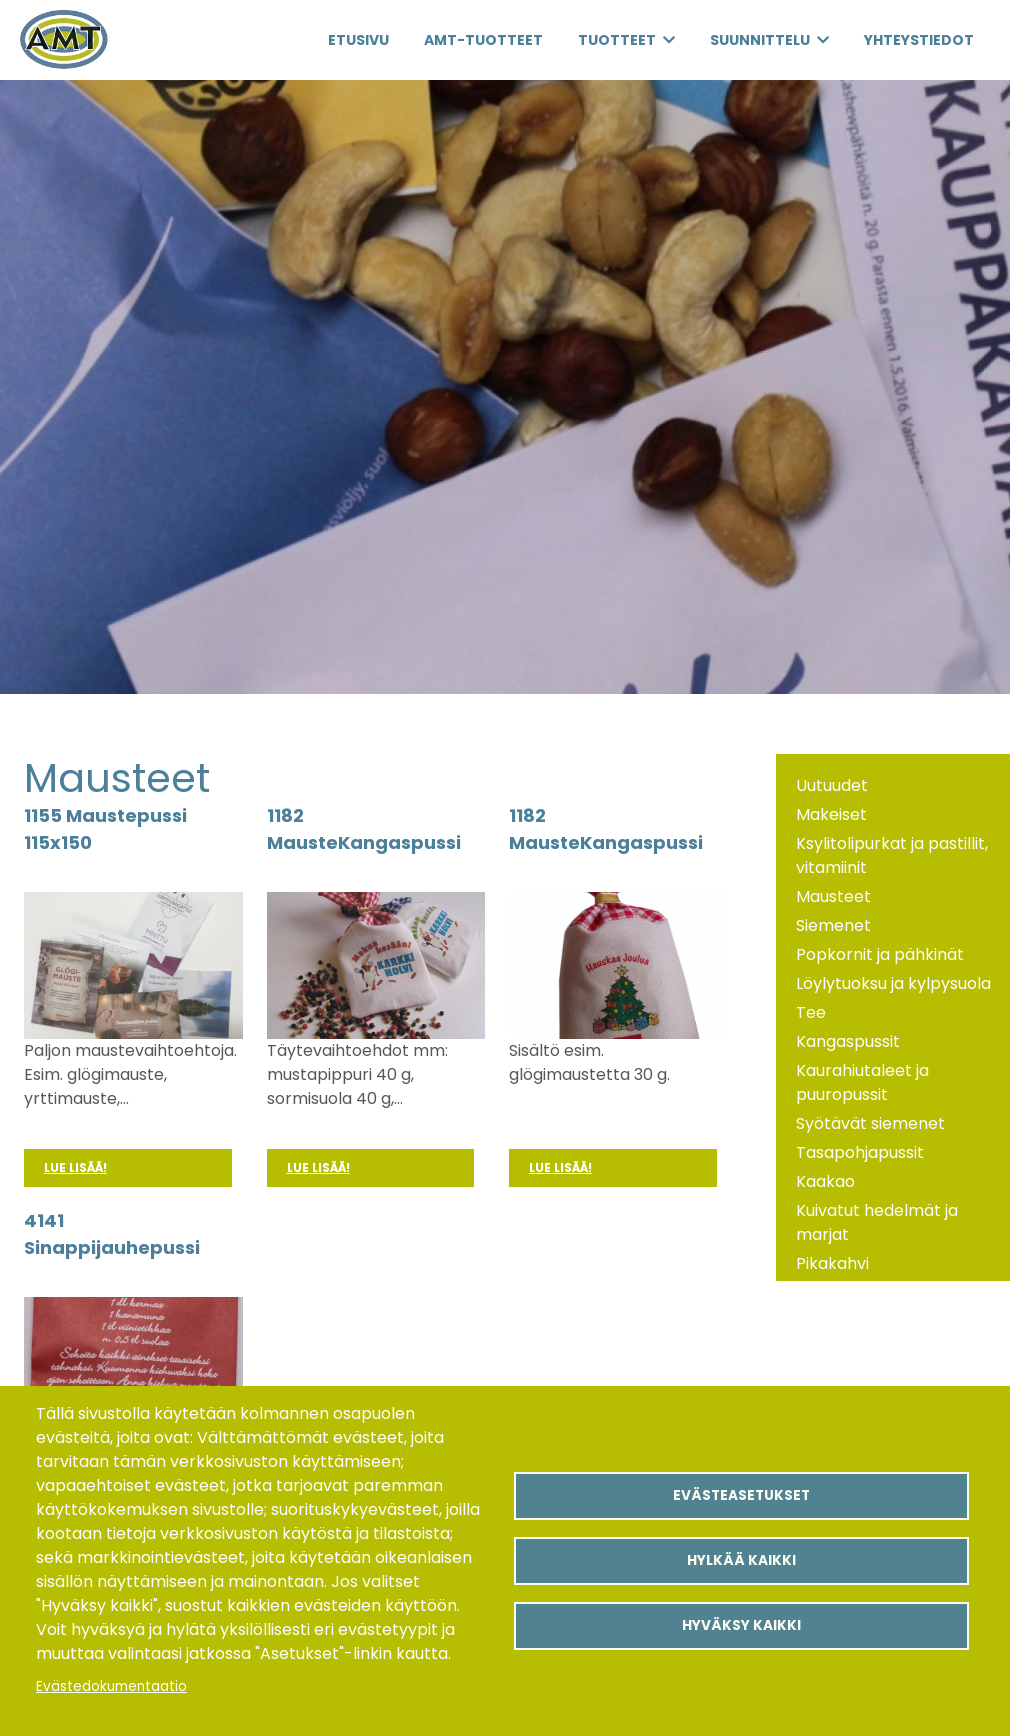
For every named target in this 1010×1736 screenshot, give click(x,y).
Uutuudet (832, 785)
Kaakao (825, 1181)
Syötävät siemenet (870, 1123)
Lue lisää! (75, 1167)
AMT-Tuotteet (483, 40)
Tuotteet (617, 40)
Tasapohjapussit (860, 1152)
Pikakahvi (832, 1263)
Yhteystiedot (919, 40)
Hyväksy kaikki (741, 1625)
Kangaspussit (848, 1041)
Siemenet (833, 925)
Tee (811, 1012)
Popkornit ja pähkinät (880, 954)
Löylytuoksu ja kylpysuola (893, 983)
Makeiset (831, 814)
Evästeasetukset (741, 1495)
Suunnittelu (760, 40)
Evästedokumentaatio (111, 1686)
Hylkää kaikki (741, 1560)
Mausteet (833, 896)
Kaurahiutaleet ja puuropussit (862, 1082)
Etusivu (358, 40)
